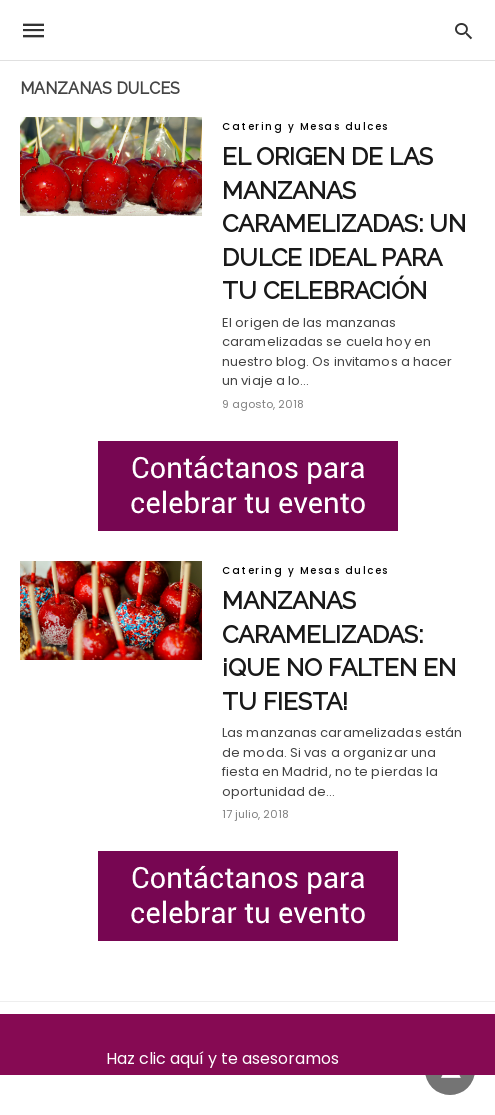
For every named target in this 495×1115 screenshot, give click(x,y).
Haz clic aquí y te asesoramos (247, 1058)
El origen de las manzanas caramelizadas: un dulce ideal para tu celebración (344, 223)
